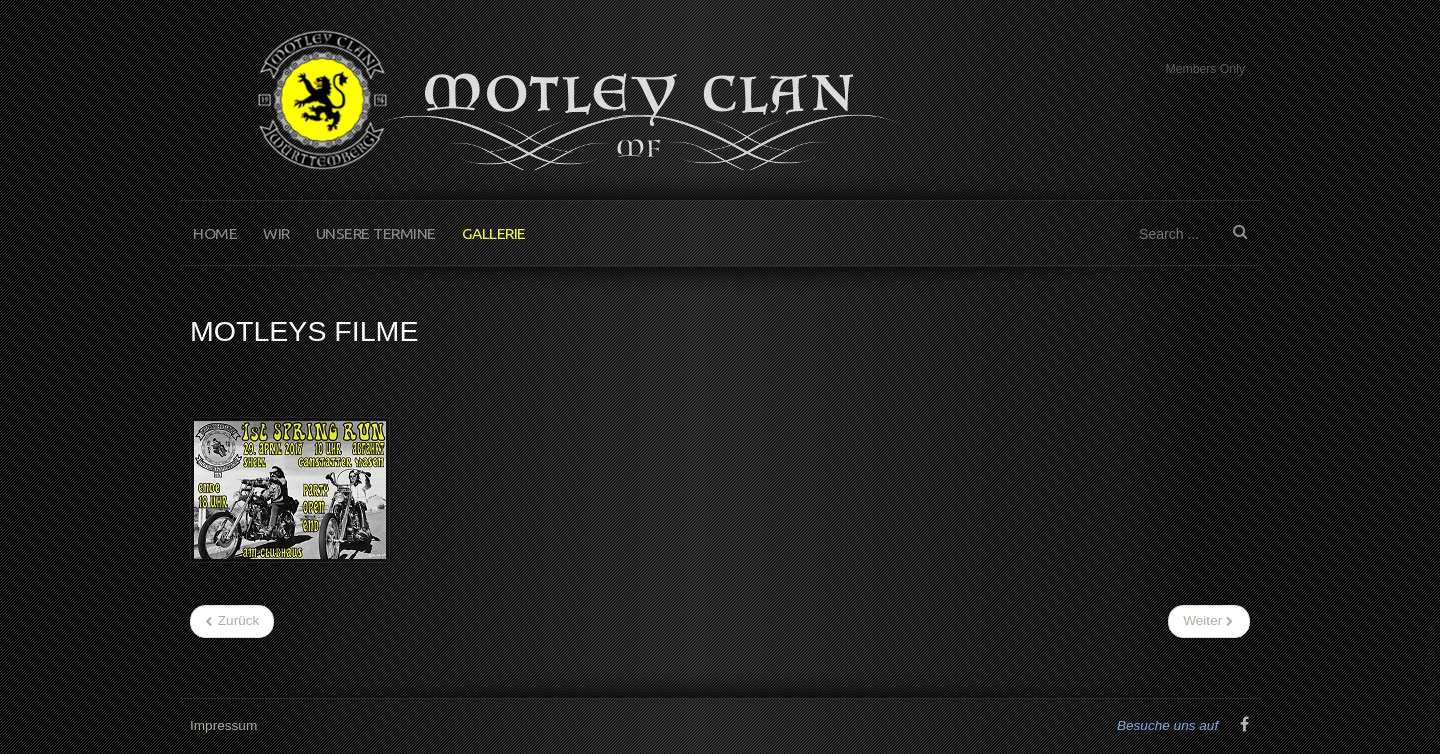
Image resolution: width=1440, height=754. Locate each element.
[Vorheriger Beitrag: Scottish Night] (232, 621)
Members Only (1205, 69)
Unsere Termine (376, 233)
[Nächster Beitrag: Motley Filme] (1209, 621)
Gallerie (494, 233)
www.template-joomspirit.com (1432, 679)
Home (215, 233)
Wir (276, 233)
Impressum (223, 724)
